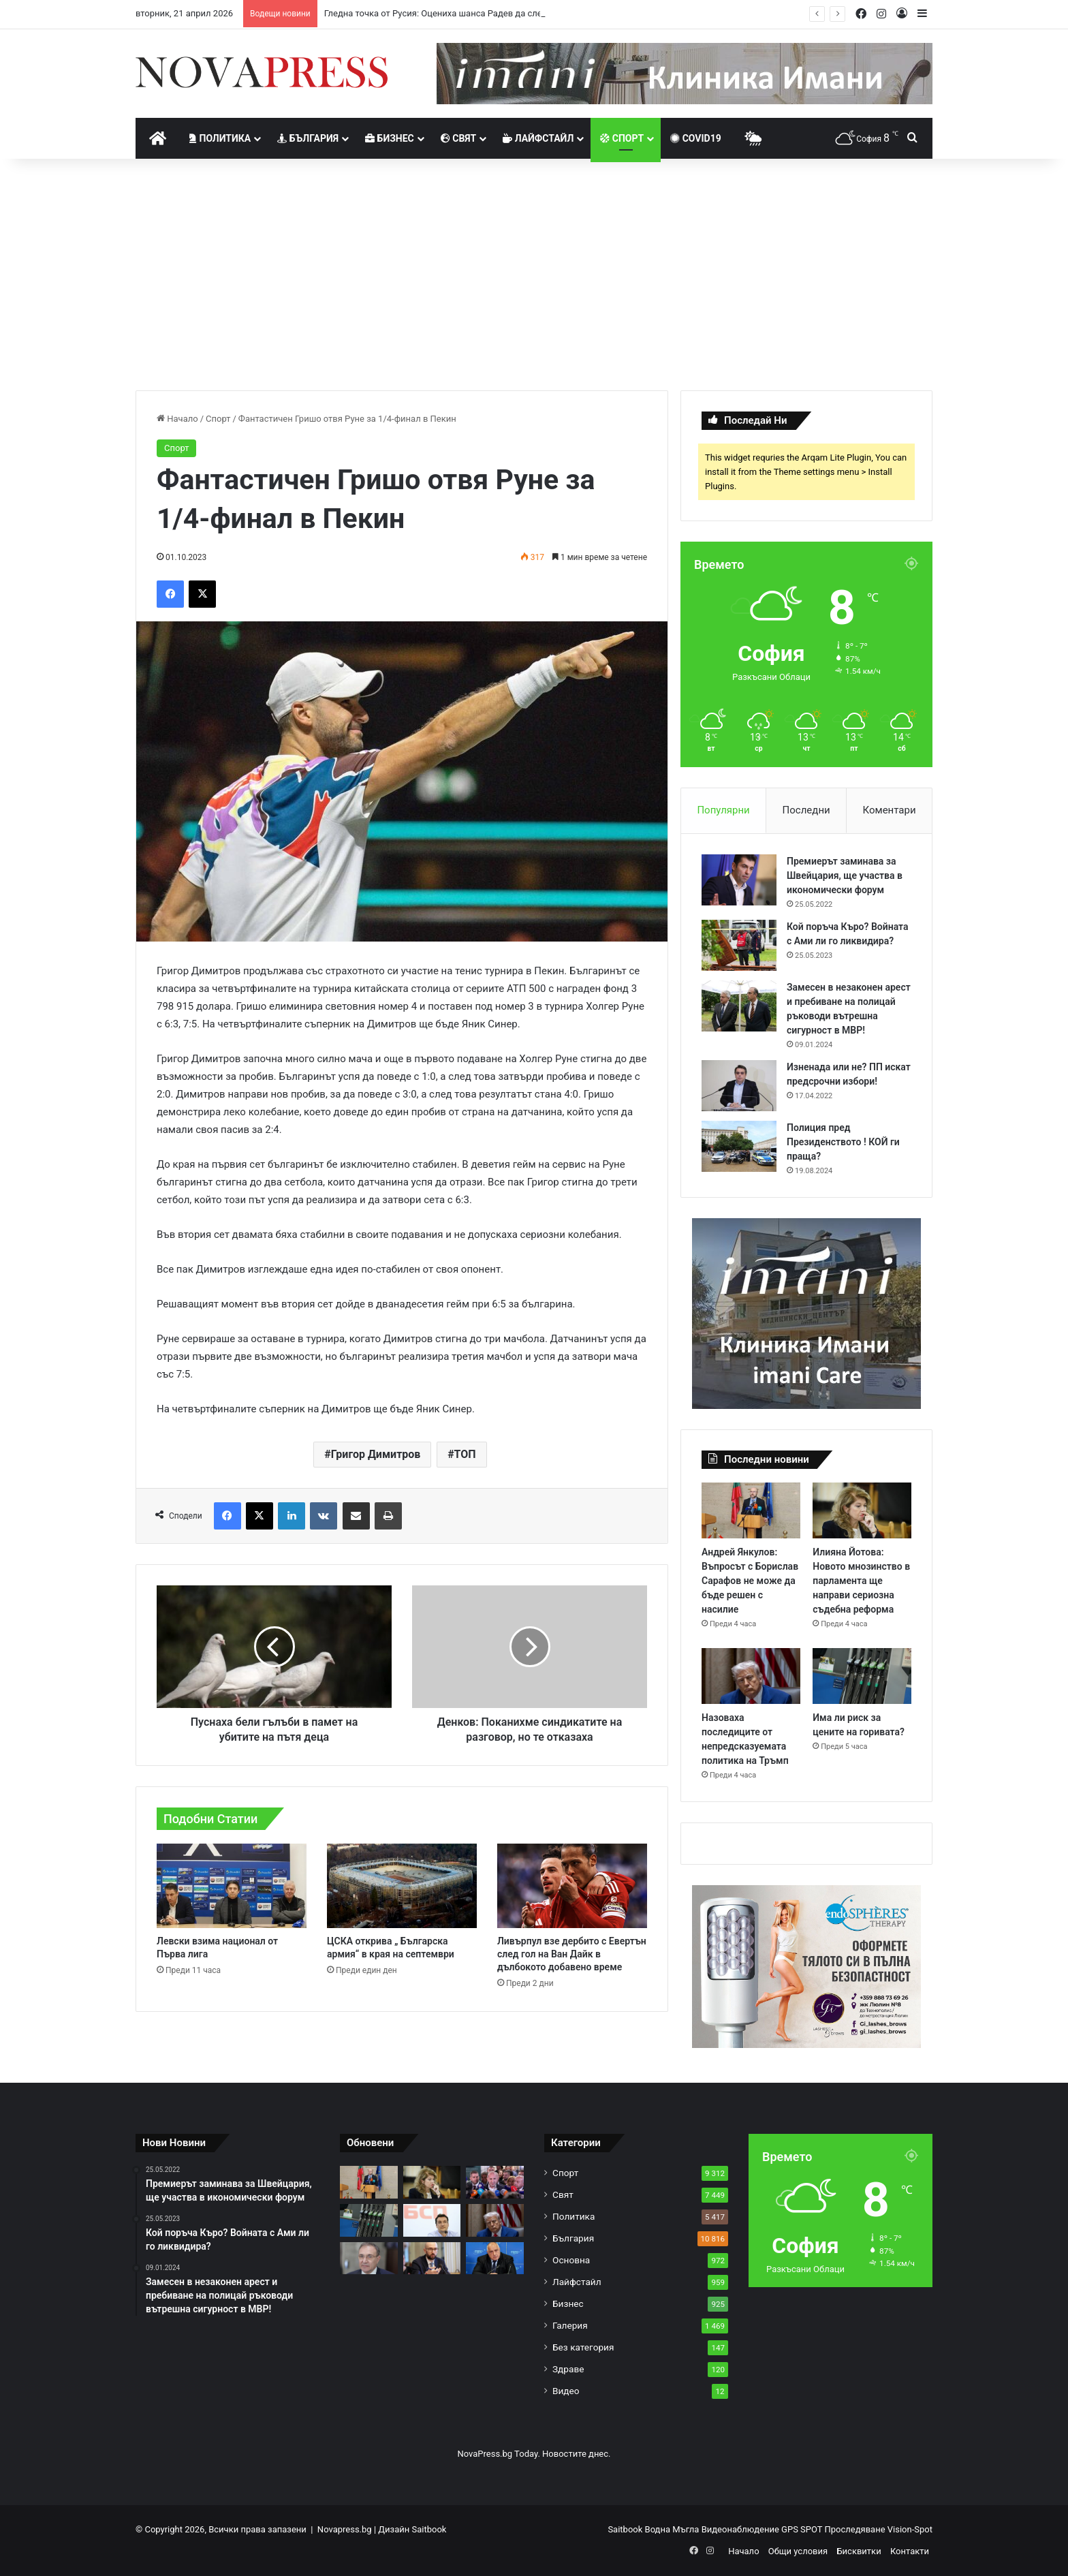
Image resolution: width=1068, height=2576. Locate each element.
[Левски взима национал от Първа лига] (232, 1886)
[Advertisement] (534, 274)
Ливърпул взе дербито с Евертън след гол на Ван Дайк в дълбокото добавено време (571, 1954)
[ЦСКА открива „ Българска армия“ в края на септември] (402, 1886)
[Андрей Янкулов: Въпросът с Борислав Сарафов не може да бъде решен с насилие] (751, 1510)
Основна (571, 2259)
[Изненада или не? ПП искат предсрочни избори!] (739, 1085)
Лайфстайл (538, 138)
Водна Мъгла (673, 2529)
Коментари (889, 810)
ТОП (465, 1454)
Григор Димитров (376, 1454)
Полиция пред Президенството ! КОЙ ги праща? (843, 1142)
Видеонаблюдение (741, 2529)
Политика (220, 138)
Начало (177, 419)
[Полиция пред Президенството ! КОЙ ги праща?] (739, 1146)
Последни (806, 810)
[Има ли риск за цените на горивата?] (862, 1676)
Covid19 (695, 138)
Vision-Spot (910, 2529)
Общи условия (798, 2551)
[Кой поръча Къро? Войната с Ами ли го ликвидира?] (739, 945)
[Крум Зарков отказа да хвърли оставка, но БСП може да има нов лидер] (432, 2220)
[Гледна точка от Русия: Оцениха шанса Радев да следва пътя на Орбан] (495, 2182)
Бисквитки (858, 2551)
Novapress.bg (344, 2529)
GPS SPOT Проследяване (834, 2529)
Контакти (909, 2551)
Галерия (570, 2325)
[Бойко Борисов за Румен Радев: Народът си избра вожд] (495, 2258)
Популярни (723, 810)
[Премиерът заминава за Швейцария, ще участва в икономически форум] (739, 879)
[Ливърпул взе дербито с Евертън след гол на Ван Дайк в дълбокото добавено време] (572, 1886)
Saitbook (428, 2529)
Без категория (583, 2347)
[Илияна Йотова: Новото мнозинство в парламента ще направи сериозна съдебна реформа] (862, 1510)
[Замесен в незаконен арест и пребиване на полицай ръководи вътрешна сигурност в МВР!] (739, 1005)
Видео (566, 2390)
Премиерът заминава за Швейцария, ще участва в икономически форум (844, 875)
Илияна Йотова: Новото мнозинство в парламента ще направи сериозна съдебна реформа (861, 1581)
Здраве (568, 2368)
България (308, 138)
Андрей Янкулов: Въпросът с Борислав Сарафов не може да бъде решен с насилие (750, 1581)
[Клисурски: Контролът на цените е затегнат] (432, 2258)
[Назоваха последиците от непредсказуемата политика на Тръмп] (751, 1676)
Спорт (622, 138)
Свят (458, 138)
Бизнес (389, 138)
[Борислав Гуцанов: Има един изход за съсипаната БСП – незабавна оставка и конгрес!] (369, 2258)
